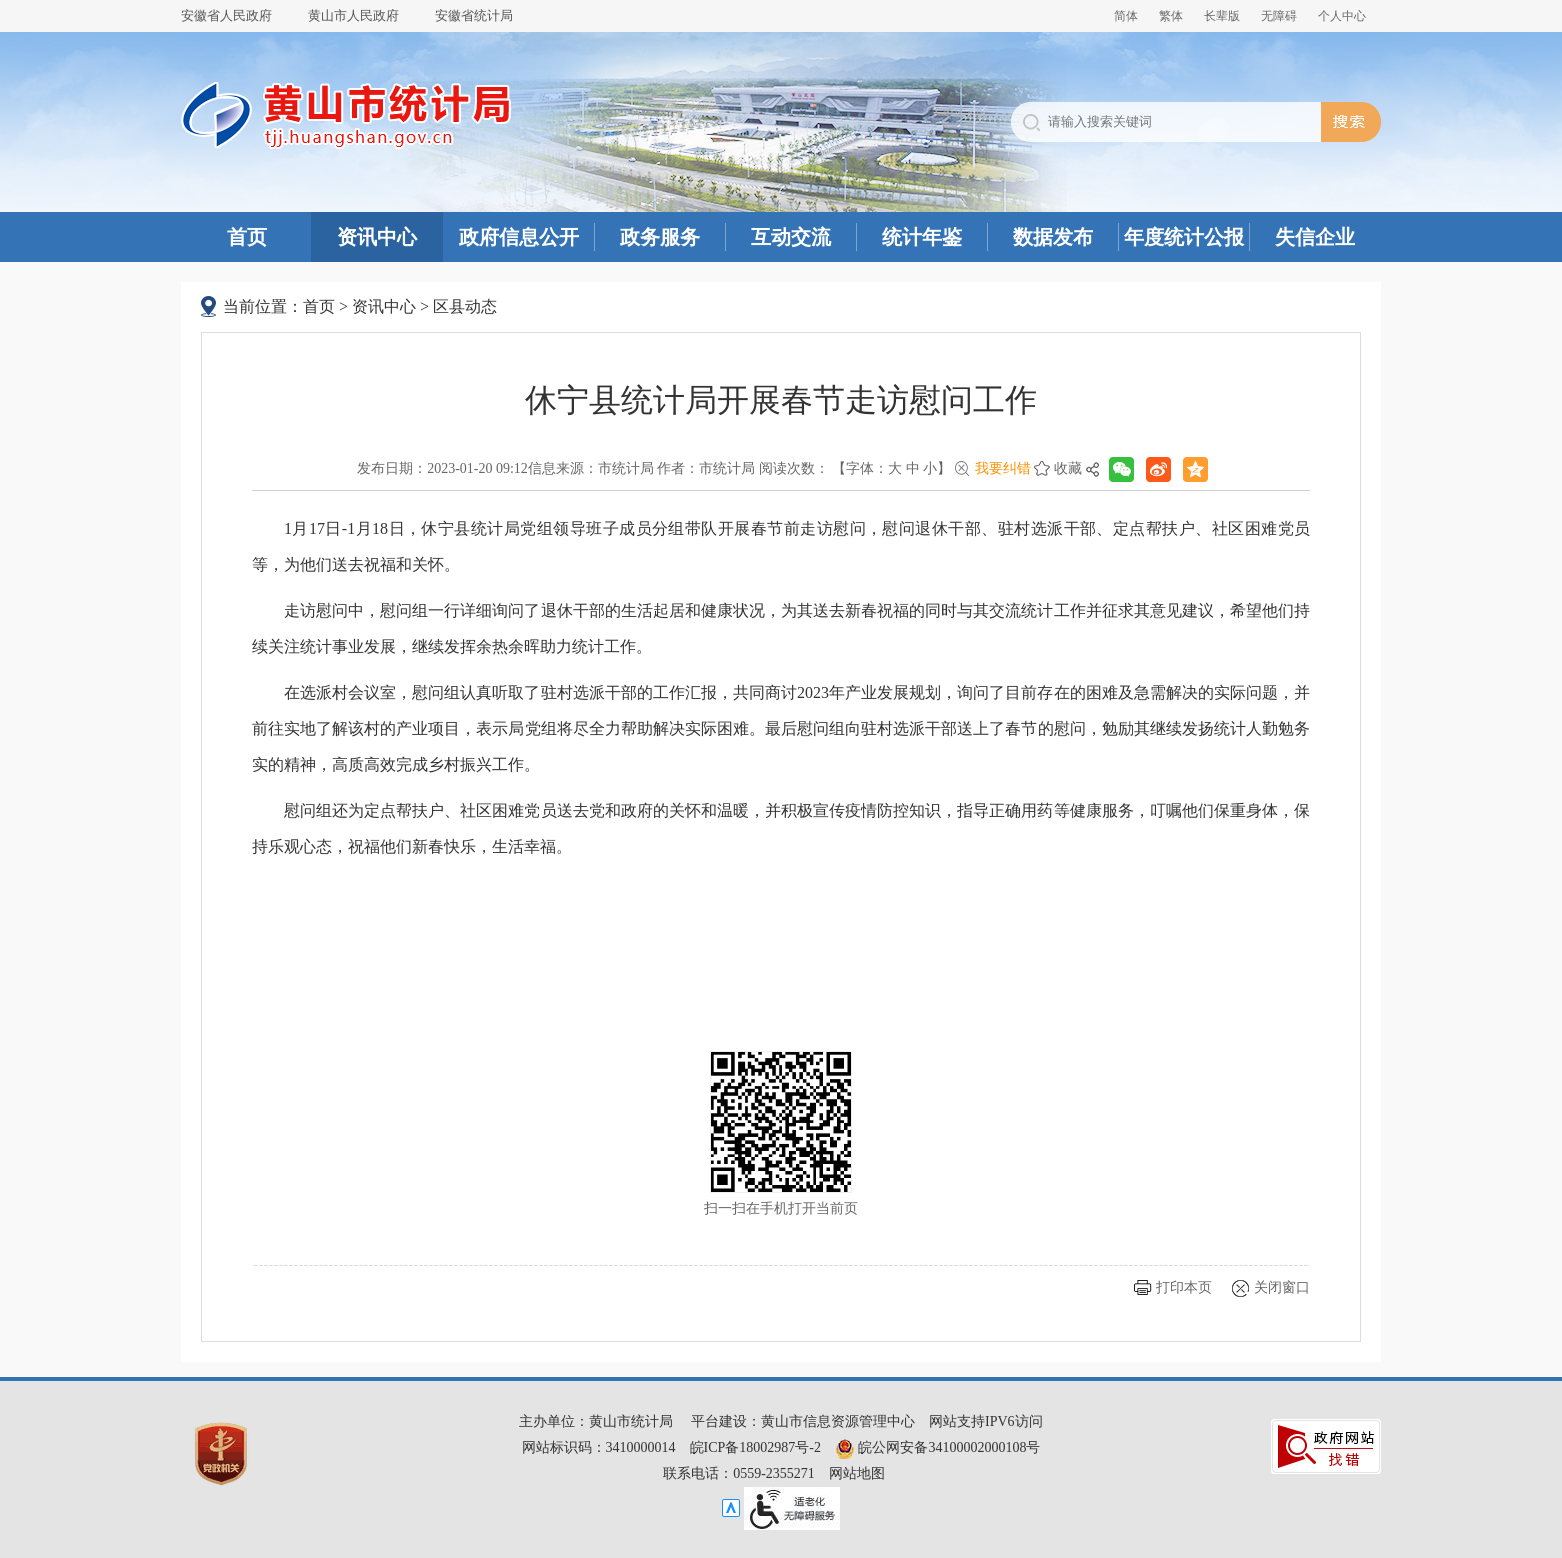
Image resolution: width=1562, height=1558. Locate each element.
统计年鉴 (922, 237)
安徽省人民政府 (226, 15)
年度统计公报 (1184, 237)
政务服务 (660, 237)
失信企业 (1315, 237)
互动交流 (791, 237)
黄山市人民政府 (353, 15)
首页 (247, 237)
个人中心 (1342, 16)
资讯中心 (377, 237)
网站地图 (857, 1473)
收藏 (1068, 468)
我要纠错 (1003, 468)
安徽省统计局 (474, 15)
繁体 (1171, 16)
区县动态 (465, 306)
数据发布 (1053, 237)
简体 (1126, 16)
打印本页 (1184, 1287)
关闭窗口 (1282, 1287)
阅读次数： (794, 468)
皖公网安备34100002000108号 (938, 1447)
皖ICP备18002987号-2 (755, 1447)
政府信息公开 (519, 237)
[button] (1222, 16)
